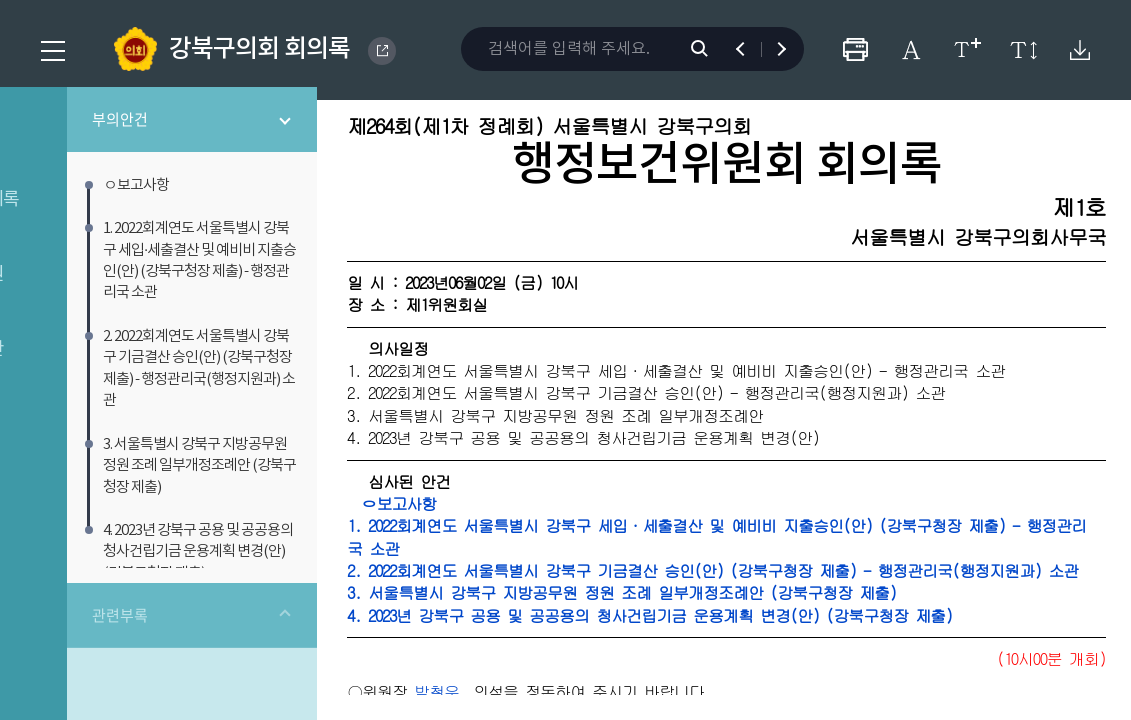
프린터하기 (855, 49)
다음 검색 (772, 49)
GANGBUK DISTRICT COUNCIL (382, 51)
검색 (710, 49)
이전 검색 (749, 49)
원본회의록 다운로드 (1079, 49)
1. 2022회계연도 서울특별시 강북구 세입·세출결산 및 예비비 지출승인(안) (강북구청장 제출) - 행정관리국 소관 (779, 572)
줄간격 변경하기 (1023, 49)
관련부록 (203, 581)
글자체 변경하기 (911, 49)
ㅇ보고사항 (524, 539)
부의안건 (203, 132)
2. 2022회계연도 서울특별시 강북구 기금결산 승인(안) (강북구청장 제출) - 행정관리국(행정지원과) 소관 (782, 617)
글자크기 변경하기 (967, 49)
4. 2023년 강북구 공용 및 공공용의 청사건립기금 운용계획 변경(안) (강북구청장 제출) (782, 673)
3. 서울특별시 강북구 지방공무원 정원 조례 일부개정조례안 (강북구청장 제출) (754, 651)
